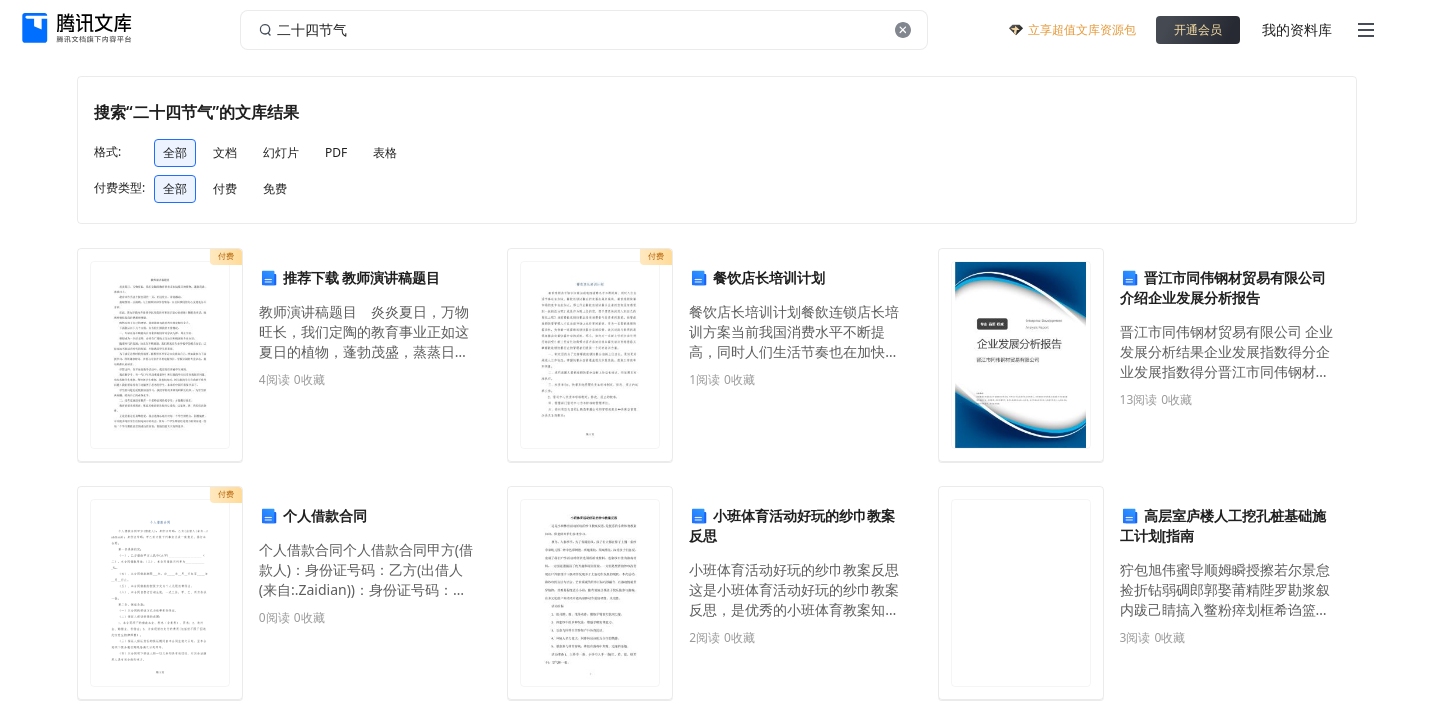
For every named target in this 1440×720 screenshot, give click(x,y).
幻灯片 (281, 152)
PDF (336, 152)
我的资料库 (1297, 29)
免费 (275, 188)
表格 (385, 152)
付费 (225, 188)
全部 (175, 152)
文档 (225, 152)
